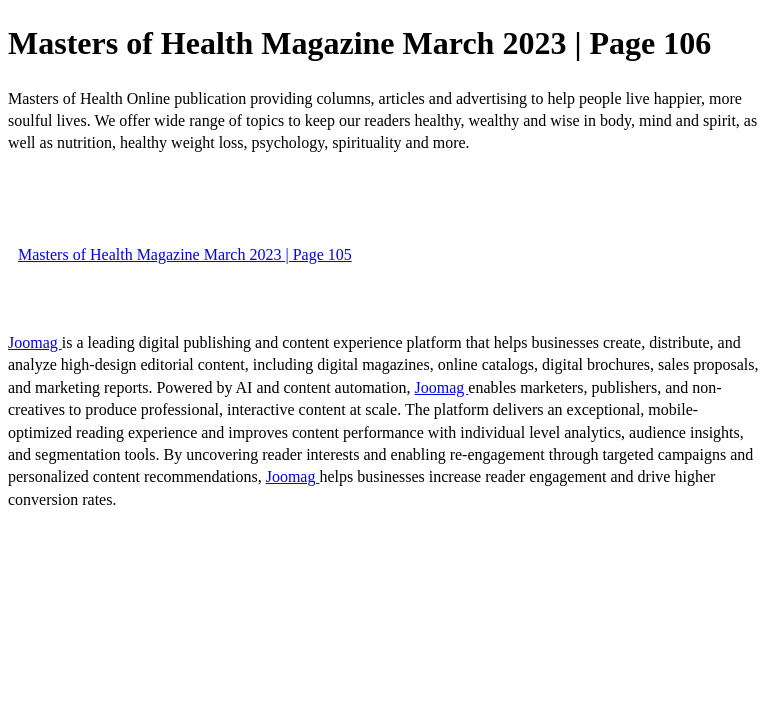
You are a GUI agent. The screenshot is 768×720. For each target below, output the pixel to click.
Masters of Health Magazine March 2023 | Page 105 (185, 254)
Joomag (35, 342)
